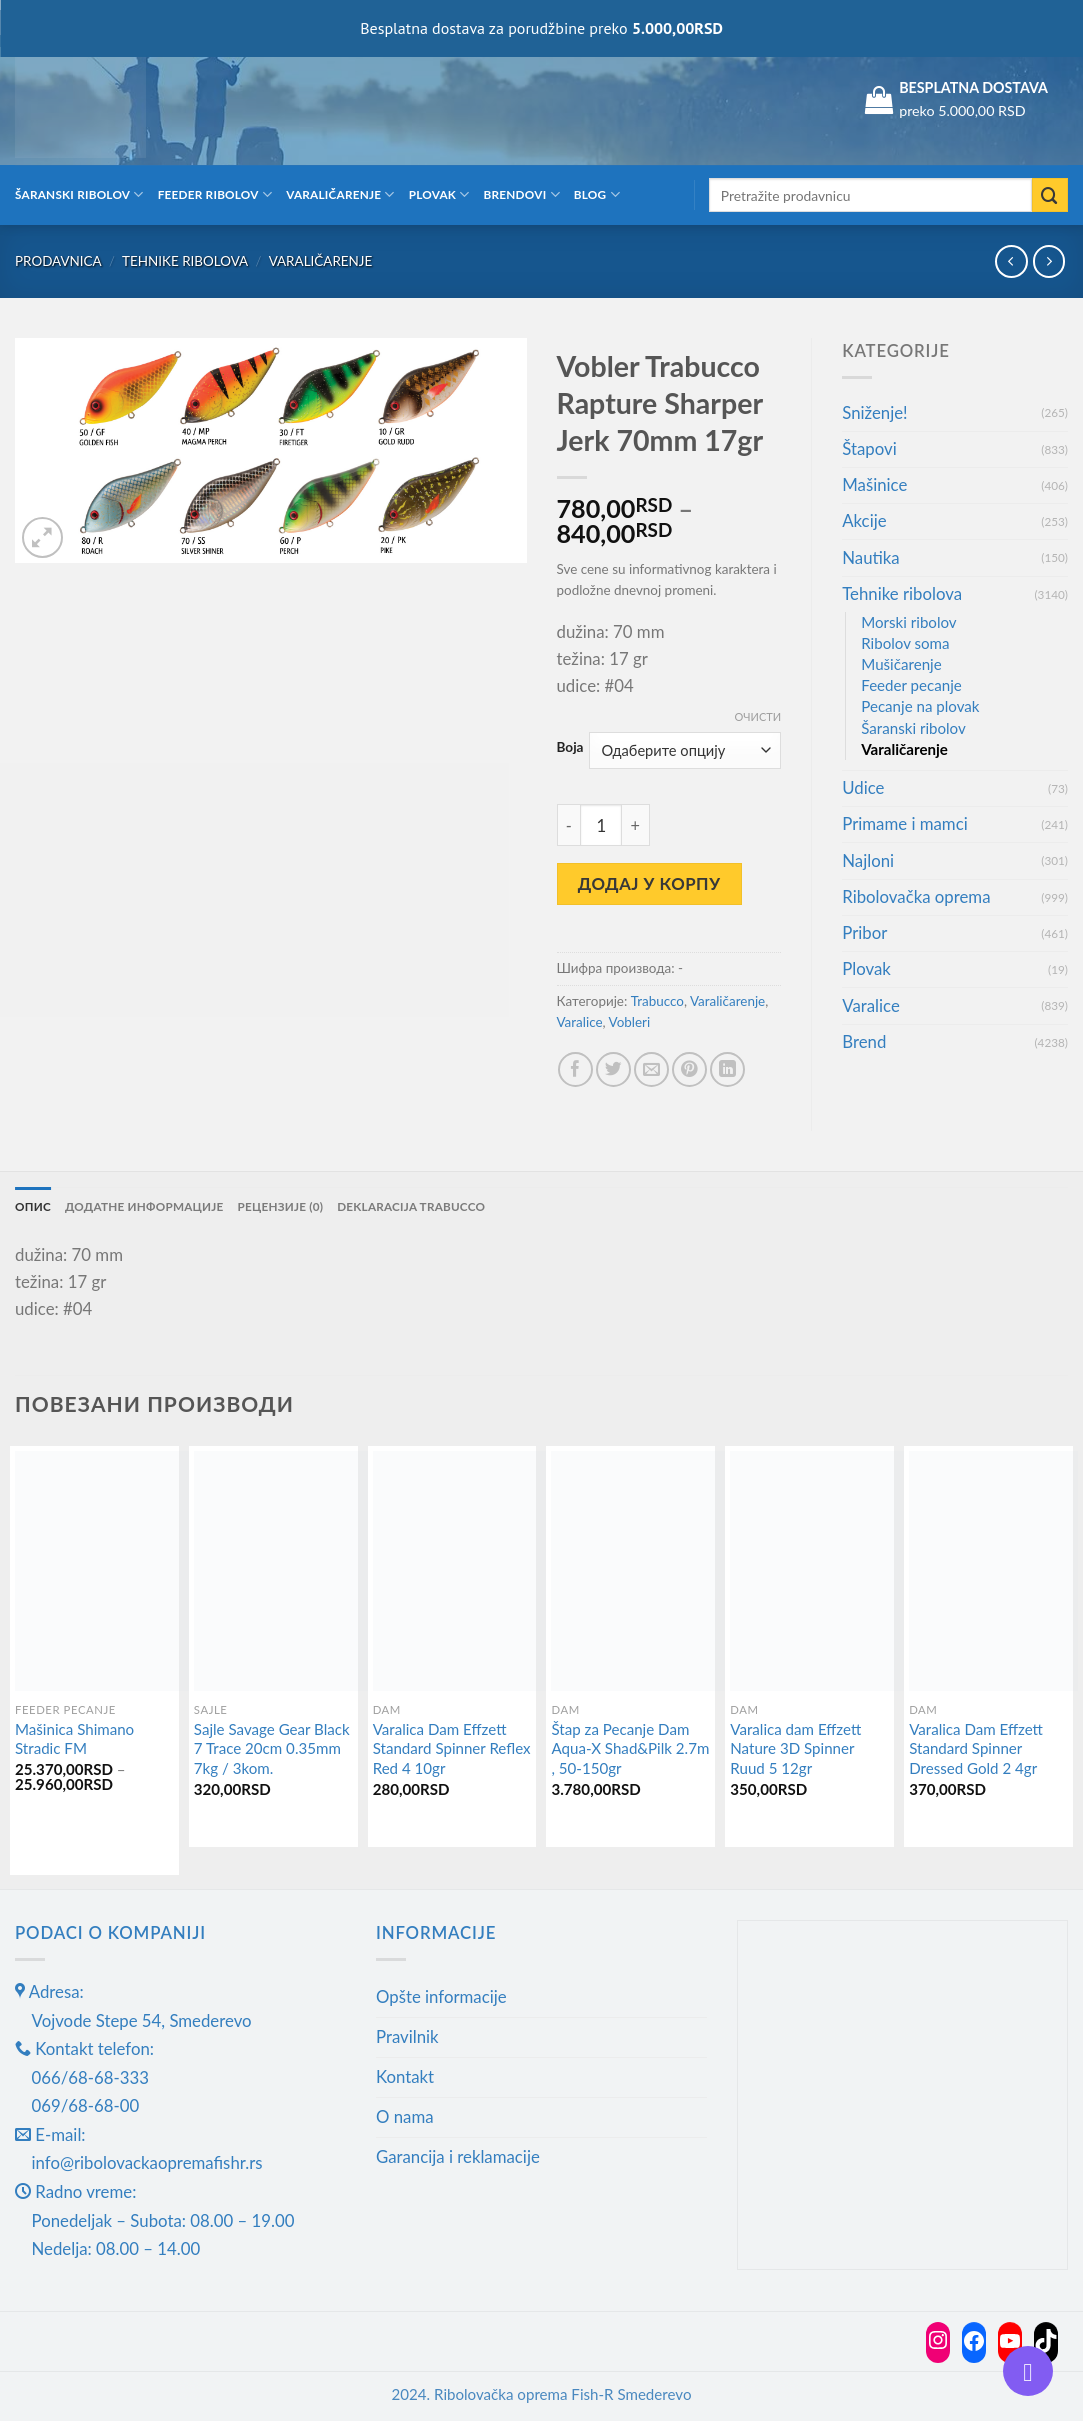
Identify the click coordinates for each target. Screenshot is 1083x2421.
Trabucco (657, 1001)
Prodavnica (58, 261)
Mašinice (874, 484)
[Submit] (1050, 195)
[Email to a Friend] (651, 1069)
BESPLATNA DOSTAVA (973, 87)
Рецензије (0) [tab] (281, 1205)
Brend (864, 1041)
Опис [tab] (33, 1205)
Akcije (864, 520)
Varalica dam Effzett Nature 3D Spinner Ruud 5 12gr (795, 1748)
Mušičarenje (901, 664)
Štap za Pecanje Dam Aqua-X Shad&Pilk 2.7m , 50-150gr (630, 1748)
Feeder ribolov (215, 194)
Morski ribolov (908, 622)
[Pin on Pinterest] (689, 1069)
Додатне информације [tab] (144, 1205)
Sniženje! (874, 412)
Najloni (868, 860)
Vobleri (630, 1022)
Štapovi (869, 448)
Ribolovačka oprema (916, 896)
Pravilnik (407, 2036)
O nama (405, 2116)
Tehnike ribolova (185, 261)
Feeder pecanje (911, 685)
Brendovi (522, 194)
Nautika (870, 557)
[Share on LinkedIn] (727, 1069)
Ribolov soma (905, 643)
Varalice (580, 1022)
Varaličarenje (340, 194)
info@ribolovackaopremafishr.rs (147, 2163)
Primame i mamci (904, 823)
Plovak (439, 194)
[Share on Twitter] (613, 1069)
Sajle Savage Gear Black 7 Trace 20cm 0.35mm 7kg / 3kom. (272, 1748)
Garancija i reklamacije (458, 2156)
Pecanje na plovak (920, 706)
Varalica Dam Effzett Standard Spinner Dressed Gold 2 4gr (976, 1748)
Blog (597, 194)
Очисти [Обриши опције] (758, 716)
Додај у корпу (649, 883)
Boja (570, 747)
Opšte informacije (441, 1996)
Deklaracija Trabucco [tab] (412, 1205)
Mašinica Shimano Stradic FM (74, 1739)
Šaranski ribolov (79, 194)
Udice (863, 787)
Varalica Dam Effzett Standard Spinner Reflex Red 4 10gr (452, 1748)
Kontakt (405, 2076)
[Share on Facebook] (575, 1069)
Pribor (864, 932)
